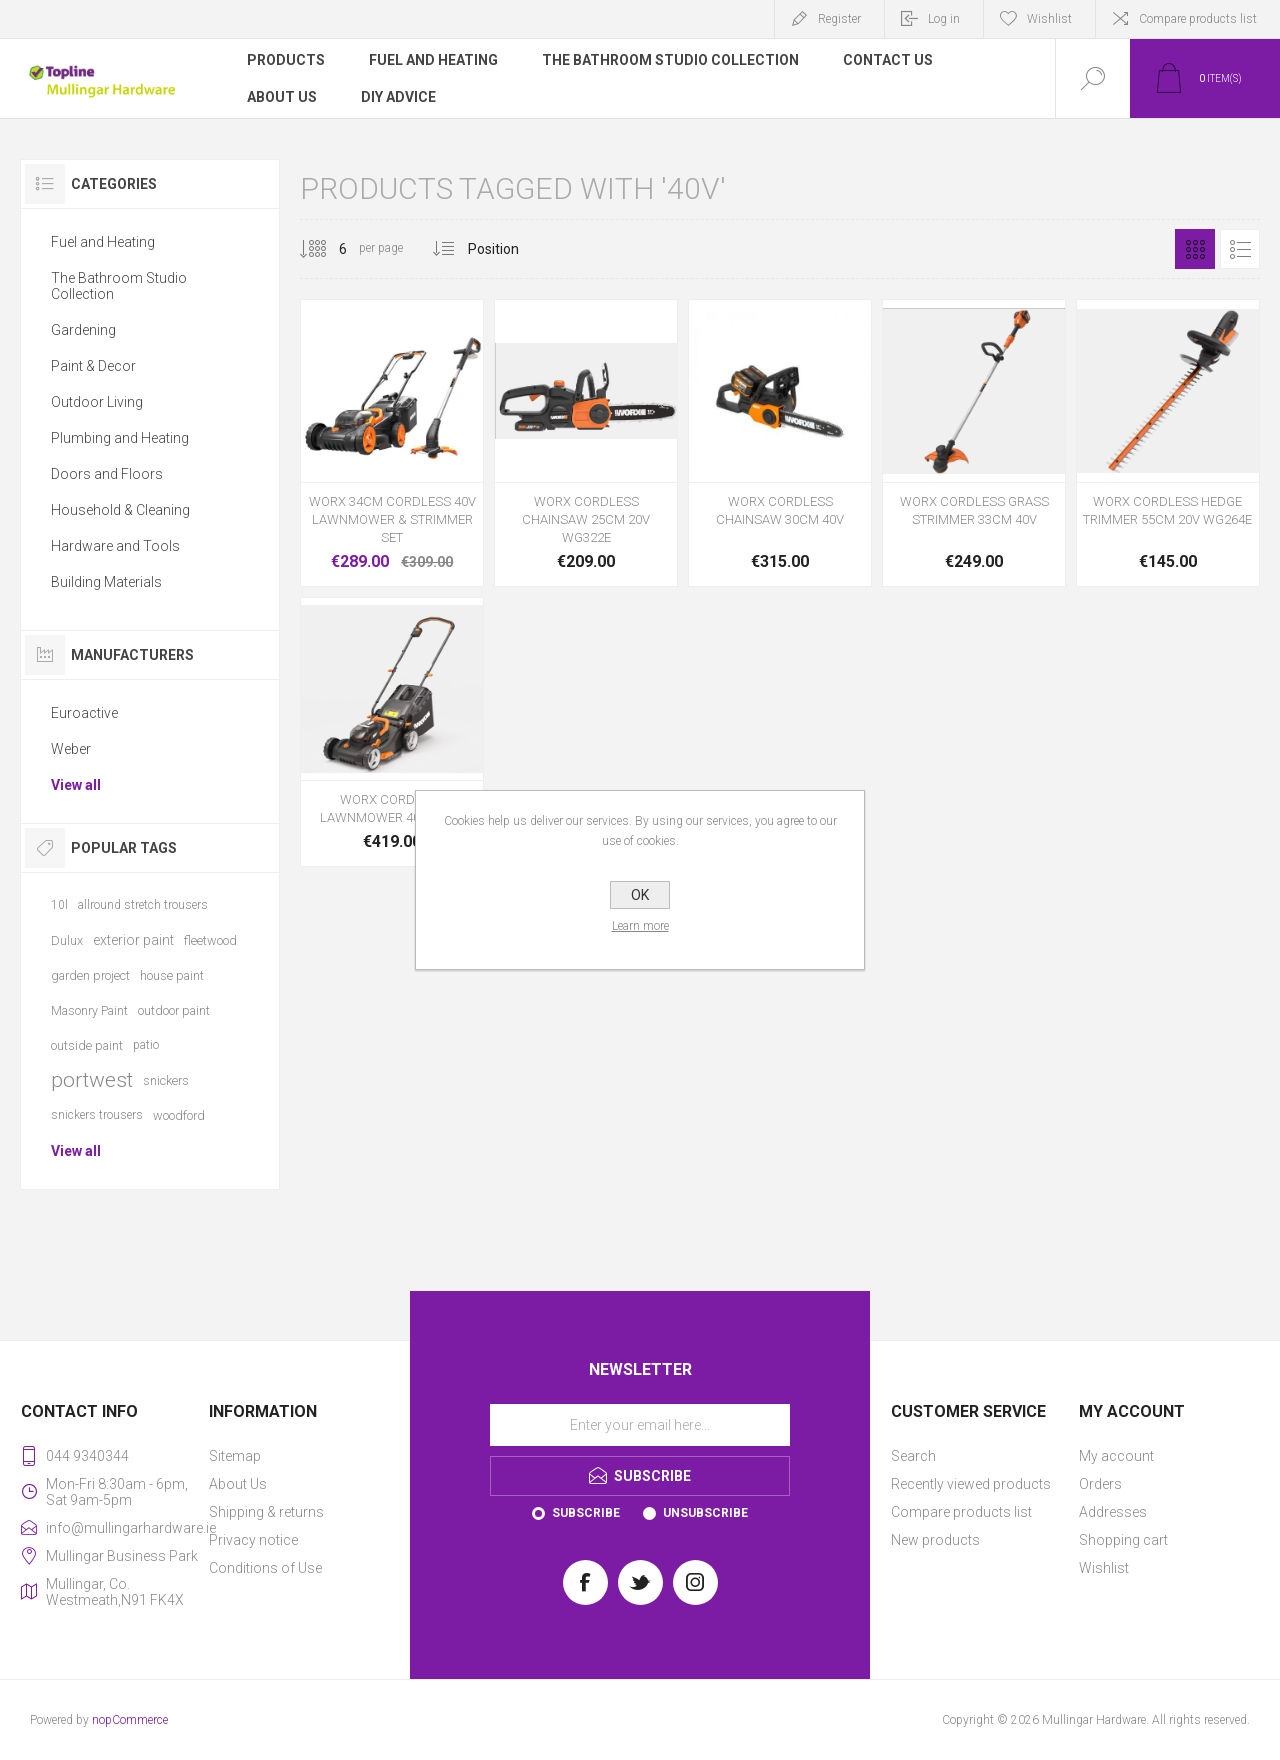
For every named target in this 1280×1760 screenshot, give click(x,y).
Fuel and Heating (103, 242)
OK (640, 895)
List (1240, 249)
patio (146, 1045)
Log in (944, 19)
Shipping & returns (266, 1512)
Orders (1100, 1484)
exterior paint (133, 940)
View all (76, 785)
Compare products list (1198, 19)
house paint (172, 975)
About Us (238, 1484)
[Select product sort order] (508, 249)
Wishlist (1104, 1568)
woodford (179, 1115)
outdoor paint (174, 1010)
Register (839, 19)
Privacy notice (253, 1540)
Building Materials (106, 582)
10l (59, 905)
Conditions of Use (265, 1568)
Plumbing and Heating (120, 438)
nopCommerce (130, 1720)
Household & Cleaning (120, 510)
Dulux (67, 940)
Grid (1195, 249)
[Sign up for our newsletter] (640, 1425)
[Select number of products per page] (328, 249)
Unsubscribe (705, 1513)
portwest (92, 1080)
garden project (90, 975)
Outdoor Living (97, 402)
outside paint (87, 1045)
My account (1116, 1456)
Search (913, 1456)
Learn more (640, 926)
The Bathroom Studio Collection (119, 286)
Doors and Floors (107, 474)
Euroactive (84, 713)
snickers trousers (97, 1115)
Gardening (83, 330)
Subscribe (586, 1513)
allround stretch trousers (143, 905)
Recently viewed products (971, 1484)
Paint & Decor (93, 366)
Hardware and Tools (115, 546)
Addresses (1113, 1512)
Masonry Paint (89, 1010)
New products (935, 1540)
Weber (71, 749)
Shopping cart (1123, 1540)
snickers (166, 1080)
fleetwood (210, 940)
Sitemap (235, 1456)
